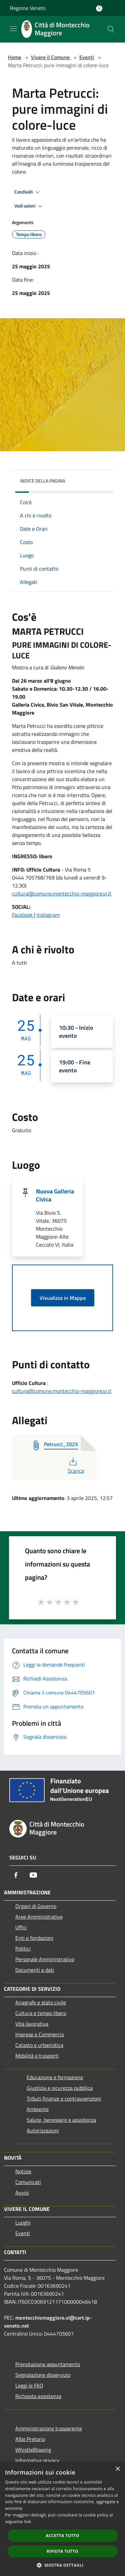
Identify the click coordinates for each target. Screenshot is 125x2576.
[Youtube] (33, 1875)
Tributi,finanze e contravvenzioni (64, 2098)
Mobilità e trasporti (37, 2056)
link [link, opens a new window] (27, 2521)
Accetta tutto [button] (62, 2535)
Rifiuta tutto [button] (62, 2551)
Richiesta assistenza (38, 2396)
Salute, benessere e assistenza (61, 2120)
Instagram (48, 915)
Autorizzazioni (43, 2130)
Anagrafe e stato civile (40, 2002)
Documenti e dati (34, 1970)
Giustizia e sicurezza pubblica (60, 2088)
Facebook (23, 915)
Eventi (86, 57)
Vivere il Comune (51, 57)
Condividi (28, 192)
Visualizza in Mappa (63, 1298)
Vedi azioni (29, 206)
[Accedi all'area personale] (99, 8)
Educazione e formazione (55, 2077)
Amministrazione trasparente (48, 2428)
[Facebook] (16, 1875)
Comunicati (28, 2182)
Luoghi (23, 2223)
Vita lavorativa (31, 2024)
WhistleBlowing (33, 2450)
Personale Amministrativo (44, 1959)
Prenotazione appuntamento (47, 2364)
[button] (63, 2565)
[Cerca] (111, 29)
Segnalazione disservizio (42, 2375)
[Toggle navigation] (13, 29)
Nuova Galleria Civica (55, 1195)
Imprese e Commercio (39, 2034)
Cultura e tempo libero (40, 2013)
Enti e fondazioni (34, 1938)
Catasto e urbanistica (39, 2045)
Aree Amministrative (39, 1917)
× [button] (117, 2469)
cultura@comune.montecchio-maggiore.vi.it (61, 893)
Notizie (23, 2171)
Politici (23, 1949)
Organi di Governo (35, 1906)
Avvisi (22, 2193)
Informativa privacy (37, 2460)
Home (14, 57)
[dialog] (62, 2519)
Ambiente (38, 2109)
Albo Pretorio (30, 2439)
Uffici (21, 1927)
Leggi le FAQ (29, 2385)
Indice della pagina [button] (42, 480)
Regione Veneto (27, 8)
